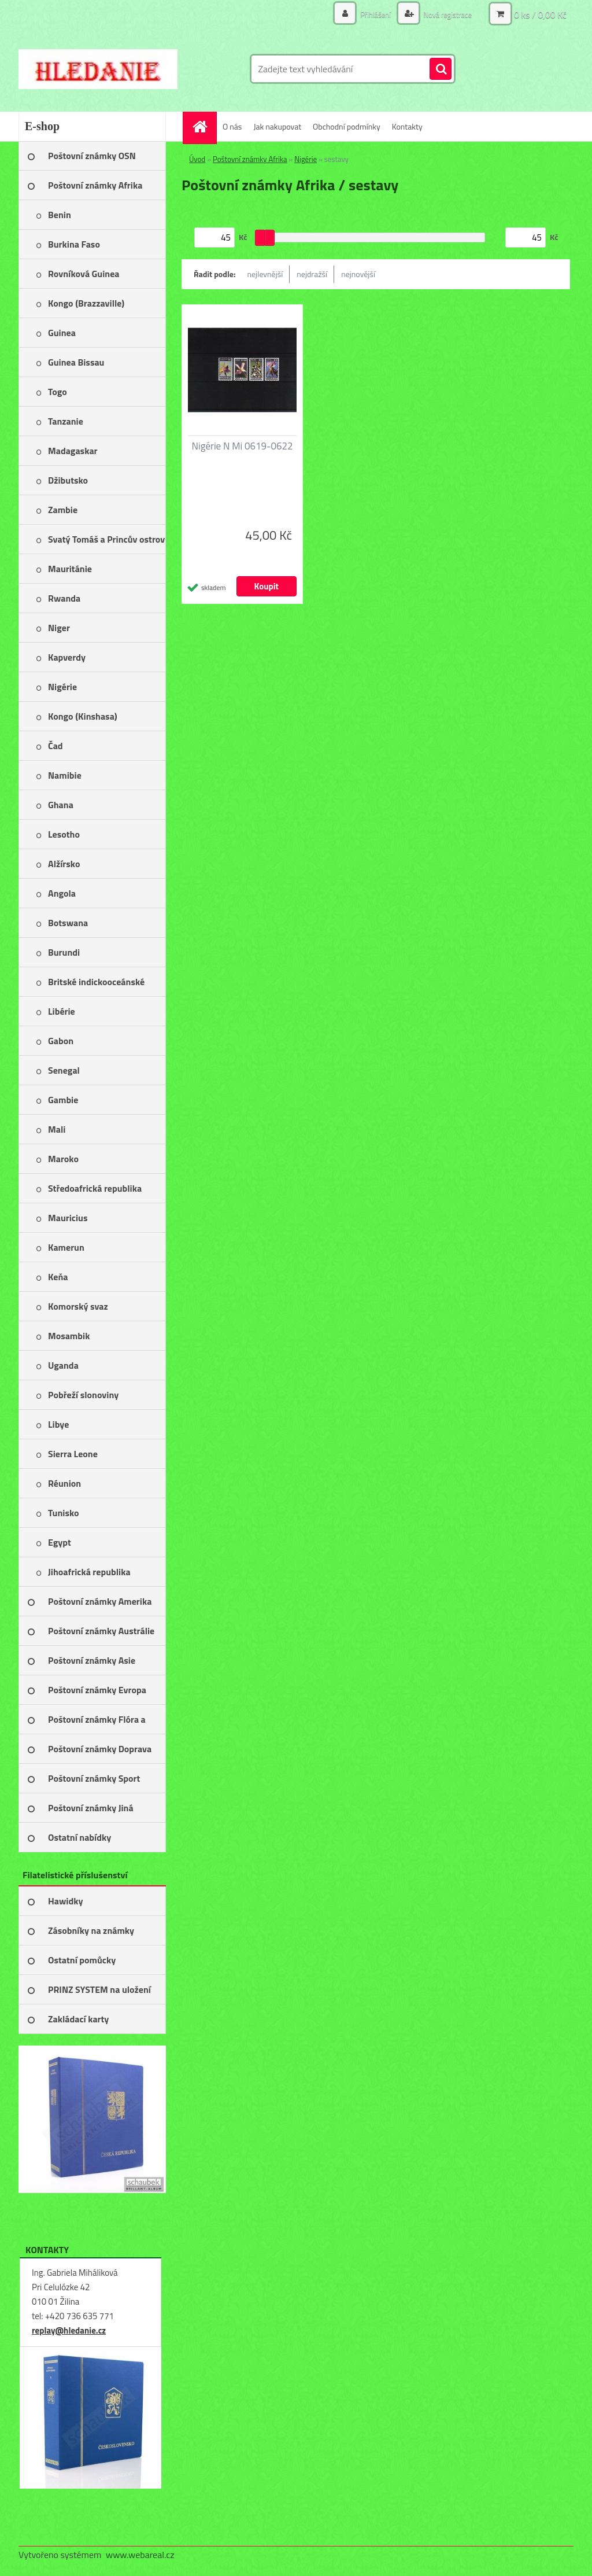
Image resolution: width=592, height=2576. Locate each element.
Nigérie (305, 159)
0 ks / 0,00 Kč (540, 14)
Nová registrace (444, 14)
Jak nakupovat (277, 126)
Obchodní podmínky (346, 126)
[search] (440, 69)
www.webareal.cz (140, 2555)
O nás (232, 126)
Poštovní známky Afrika (250, 159)
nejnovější (358, 274)
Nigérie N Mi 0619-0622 (242, 446)
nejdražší (312, 274)
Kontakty (407, 126)
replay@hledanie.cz (69, 2330)
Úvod (197, 159)
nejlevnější (265, 274)
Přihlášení (369, 14)
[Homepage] (203, 126)
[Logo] (97, 69)
